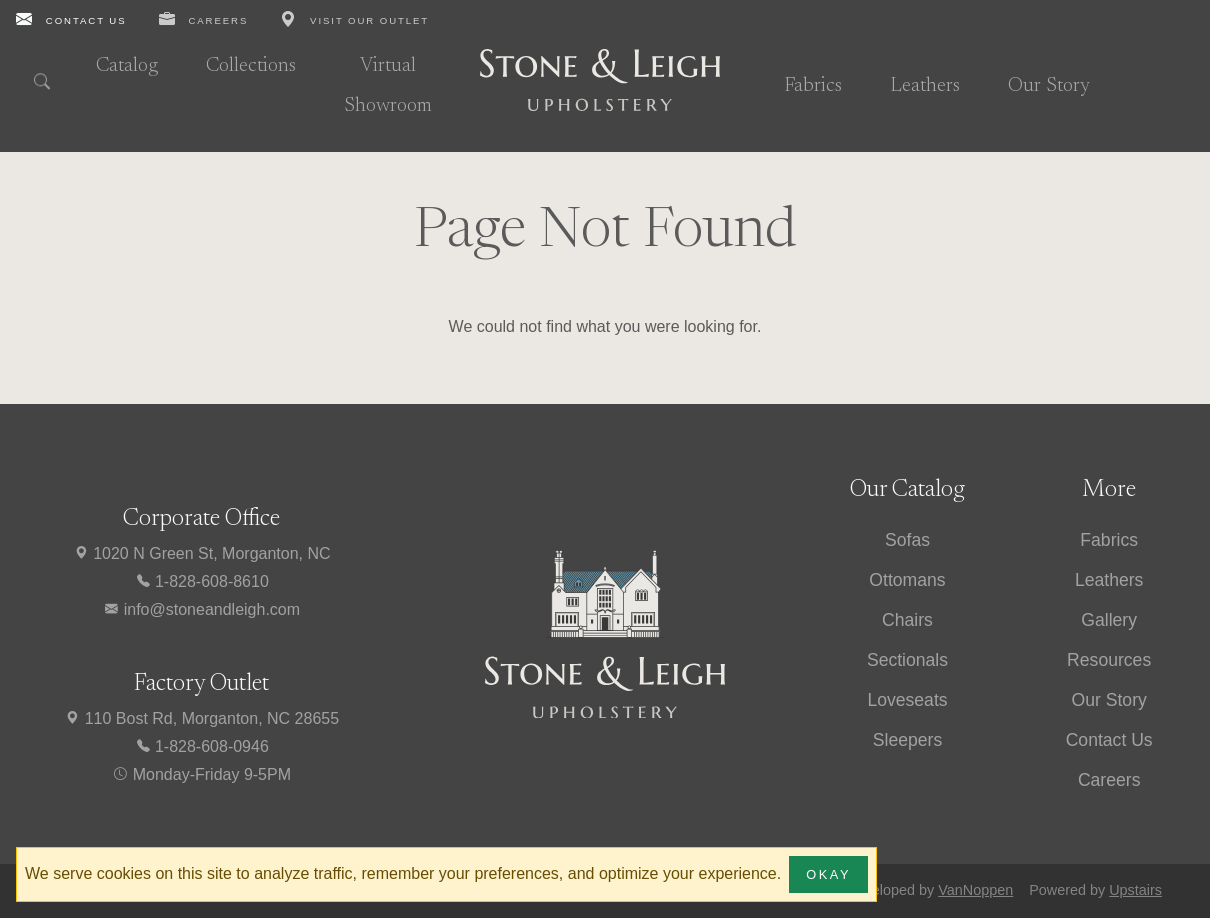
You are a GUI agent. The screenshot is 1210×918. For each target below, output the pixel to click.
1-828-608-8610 (202, 581)
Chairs (907, 620)
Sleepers (907, 740)
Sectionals (907, 660)
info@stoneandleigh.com (201, 609)
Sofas (907, 540)
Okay (828, 874)
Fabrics (813, 86)
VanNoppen (975, 890)
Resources (1109, 660)
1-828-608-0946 (202, 746)
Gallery (1109, 620)
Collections (251, 66)
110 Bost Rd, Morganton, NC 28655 (201, 718)
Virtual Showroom (388, 86)
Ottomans (907, 580)
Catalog (127, 66)
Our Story (1049, 86)
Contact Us (1109, 740)
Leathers (925, 86)
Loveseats (907, 700)
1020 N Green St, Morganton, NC (202, 553)
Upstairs (1135, 890)
